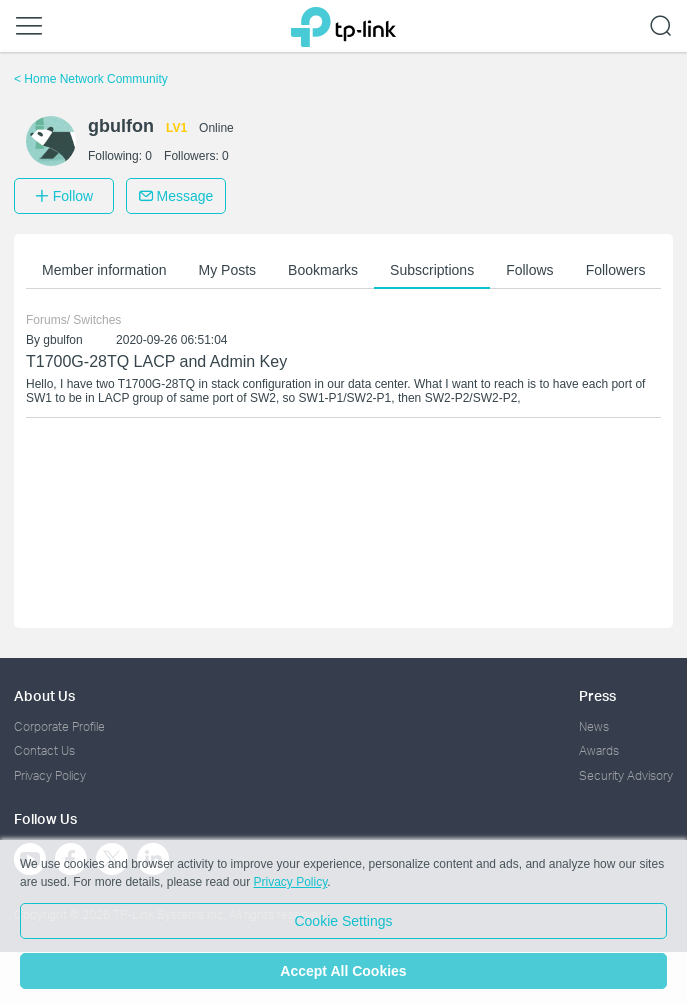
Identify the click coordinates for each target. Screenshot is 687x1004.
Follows (529, 270)
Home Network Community (91, 79)
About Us (44, 695)
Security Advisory (626, 775)
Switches (97, 320)
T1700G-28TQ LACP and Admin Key (156, 361)
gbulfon (62, 340)
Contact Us (44, 750)
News (594, 726)
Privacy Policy (50, 775)
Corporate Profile (59, 726)
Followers (616, 270)
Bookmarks (323, 270)
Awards (599, 750)
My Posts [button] (228, 270)
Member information (104, 270)
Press (597, 695)
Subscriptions (432, 270)
